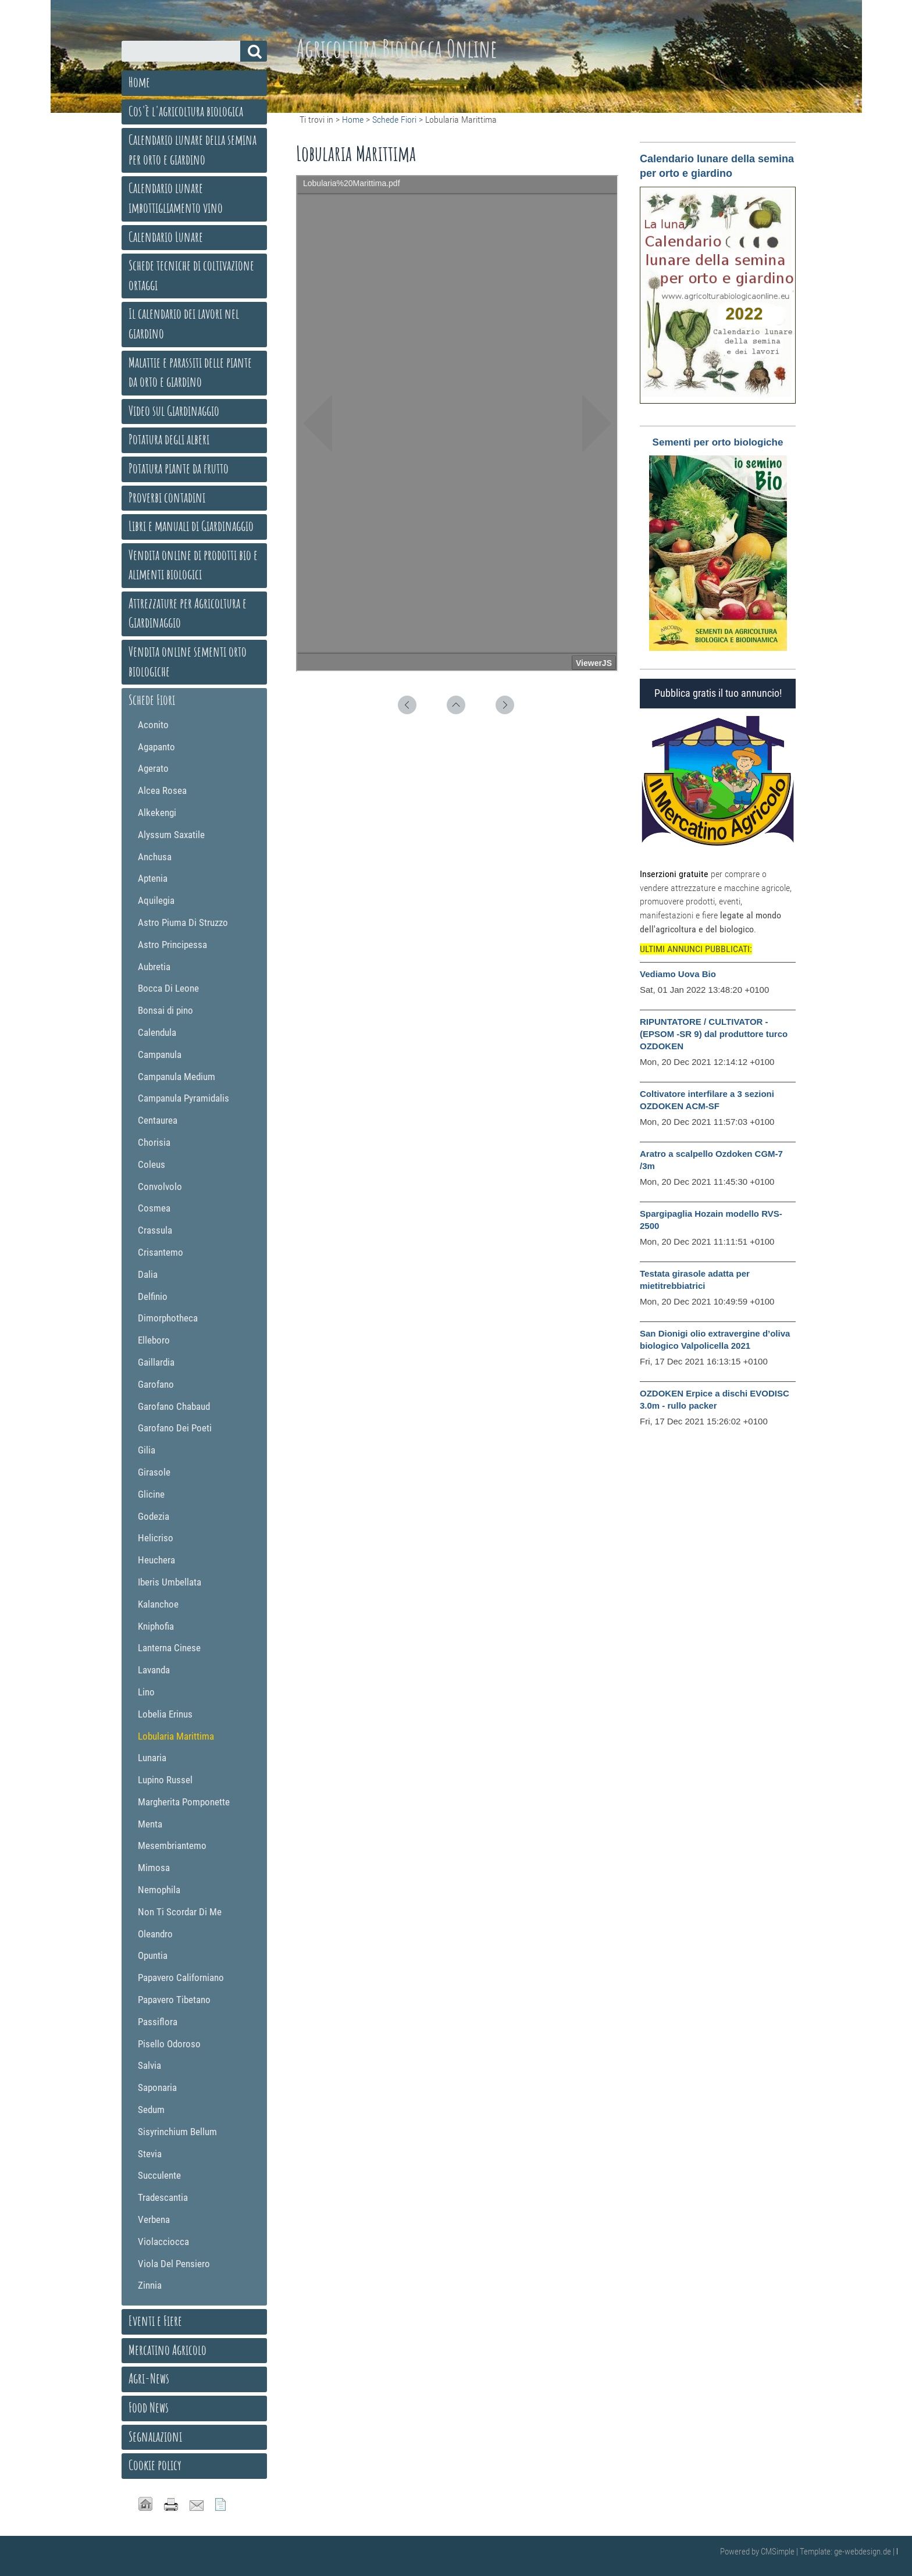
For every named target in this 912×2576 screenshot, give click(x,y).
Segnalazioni (155, 2436)
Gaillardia (156, 1362)
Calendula (157, 1032)
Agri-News (149, 2378)
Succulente (159, 2175)
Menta (150, 1824)
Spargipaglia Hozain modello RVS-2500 (711, 1220)
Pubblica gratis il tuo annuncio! (718, 693)
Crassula (155, 1230)
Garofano (156, 1384)
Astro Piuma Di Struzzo (183, 922)
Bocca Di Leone (168, 988)
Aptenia (153, 878)
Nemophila (159, 1890)
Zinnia (150, 2285)
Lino (146, 1692)
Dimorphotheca (168, 1318)
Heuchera (156, 1560)
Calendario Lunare (166, 236)
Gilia (146, 1450)
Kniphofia (156, 1626)
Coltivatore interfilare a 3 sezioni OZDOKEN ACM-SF (707, 1100)
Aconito (153, 725)
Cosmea (154, 1208)
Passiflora (157, 2022)
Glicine (151, 1494)
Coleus (151, 1164)
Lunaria (152, 1757)
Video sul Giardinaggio (174, 410)
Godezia (153, 1516)
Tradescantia (163, 2197)
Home (353, 119)
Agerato (153, 768)
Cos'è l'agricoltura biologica (186, 111)
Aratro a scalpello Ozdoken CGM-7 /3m (711, 1160)
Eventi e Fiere (155, 2320)
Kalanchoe (158, 1604)
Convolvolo (160, 1186)
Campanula (159, 1054)
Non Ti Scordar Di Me (180, 1912)
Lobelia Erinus (165, 1714)
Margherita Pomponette (184, 1802)
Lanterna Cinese (169, 1648)
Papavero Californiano (181, 1977)
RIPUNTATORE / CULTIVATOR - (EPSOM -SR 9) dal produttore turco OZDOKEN (714, 1034)
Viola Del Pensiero (174, 2263)
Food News (149, 2407)
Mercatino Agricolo (167, 2349)
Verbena (154, 2219)
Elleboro (154, 1340)
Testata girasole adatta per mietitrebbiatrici (695, 1280)
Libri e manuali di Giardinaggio (191, 526)
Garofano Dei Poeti (175, 1428)
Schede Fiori (394, 119)
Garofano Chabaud (174, 1406)
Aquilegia (156, 900)
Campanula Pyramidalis (183, 1098)
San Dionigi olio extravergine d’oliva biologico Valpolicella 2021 (715, 1339)
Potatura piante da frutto (179, 468)
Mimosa (154, 1867)
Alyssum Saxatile (171, 834)
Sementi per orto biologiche (718, 442)
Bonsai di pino (165, 1010)
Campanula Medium (176, 1076)
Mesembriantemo (172, 1845)
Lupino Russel (165, 1780)
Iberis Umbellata (169, 1582)
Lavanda (154, 1670)
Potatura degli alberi (169, 439)
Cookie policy (155, 2465)
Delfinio (153, 1296)
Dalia (148, 1274)
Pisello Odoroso (169, 2044)
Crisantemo (160, 1252)
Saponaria (157, 2087)
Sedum (151, 2109)
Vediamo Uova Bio (678, 974)
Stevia (150, 2154)
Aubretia (154, 966)
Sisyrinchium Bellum (177, 2131)
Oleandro (155, 1934)
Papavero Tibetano (174, 1999)
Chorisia (154, 1142)
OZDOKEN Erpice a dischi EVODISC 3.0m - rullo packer (714, 1399)
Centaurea (157, 1120)
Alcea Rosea (162, 790)
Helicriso (155, 1538)
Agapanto (156, 747)
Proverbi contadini (167, 497)
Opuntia (153, 1955)
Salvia (149, 2065)
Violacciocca (163, 2241)
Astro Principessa (172, 944)
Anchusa (155, 857)
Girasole (154, 1472)
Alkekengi (157, 812)
